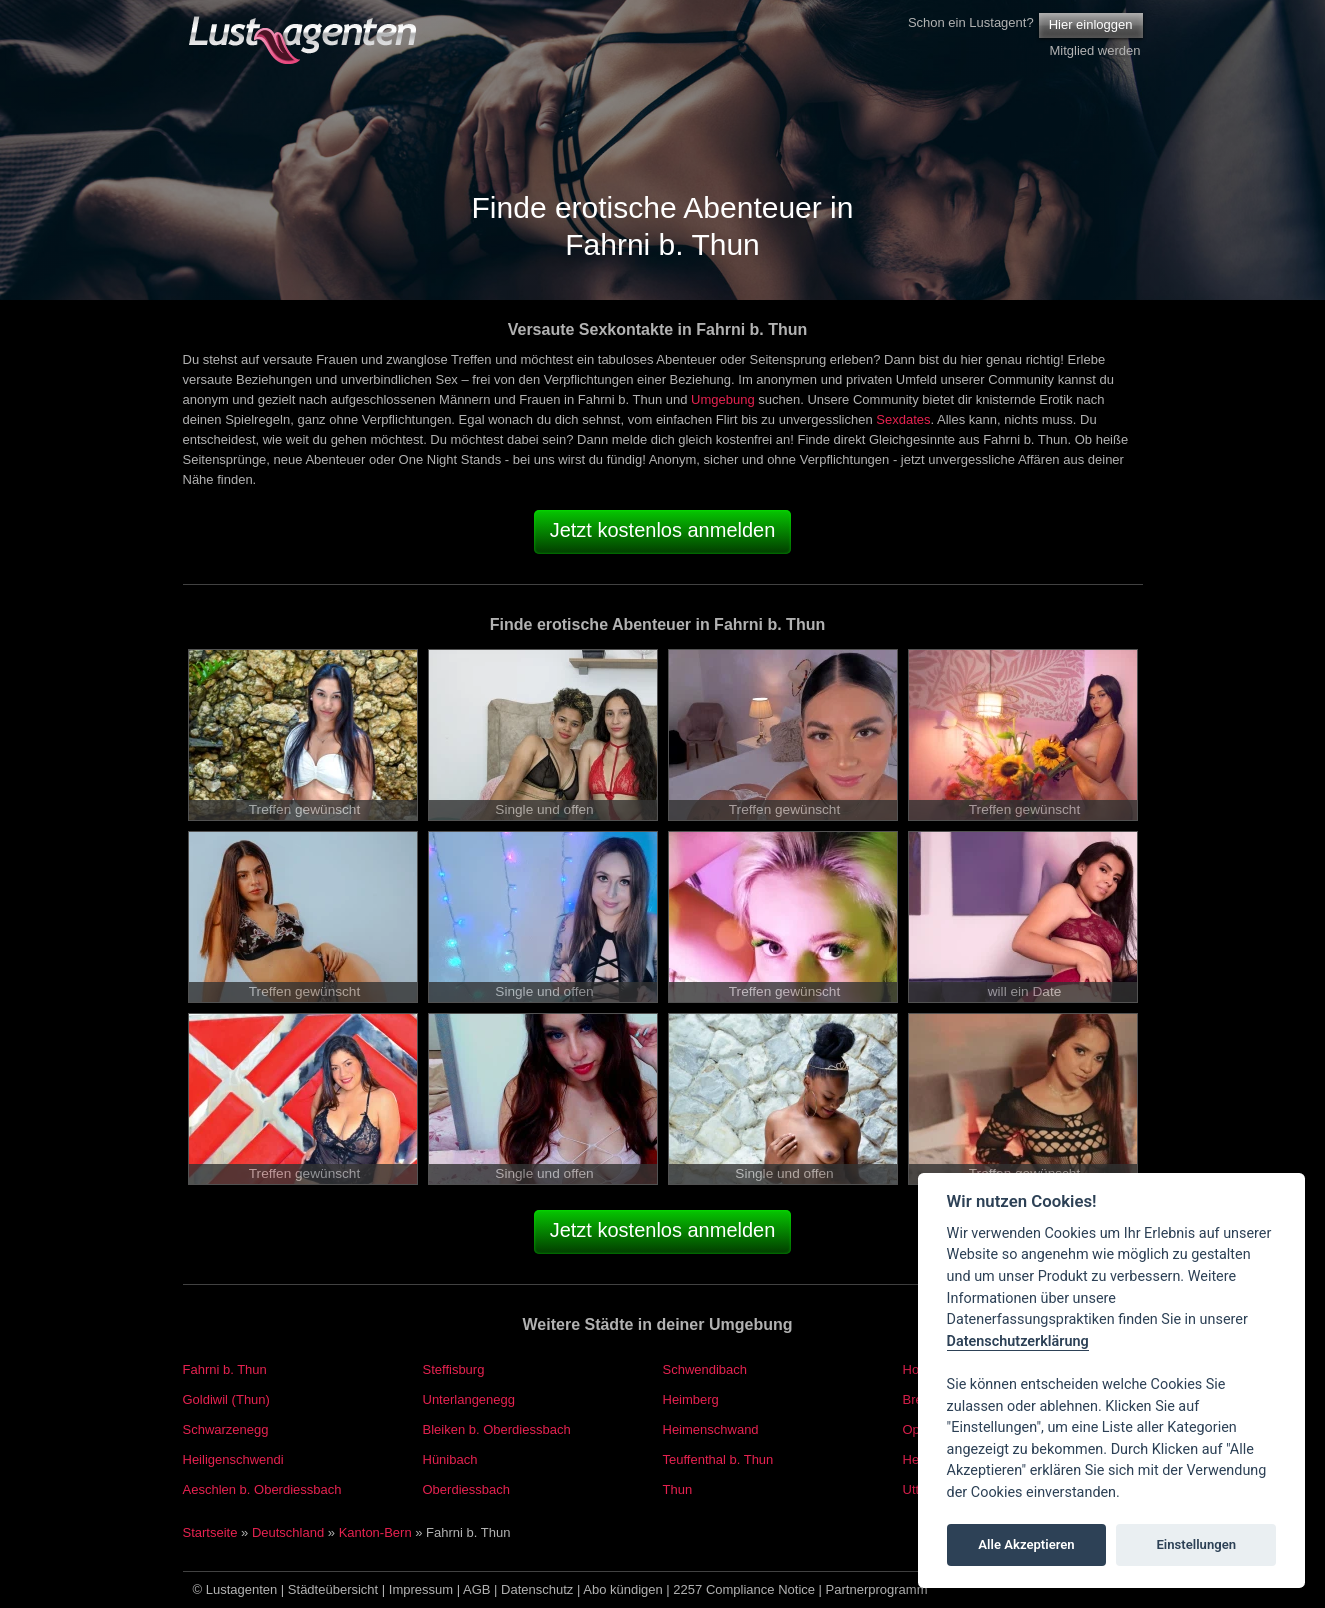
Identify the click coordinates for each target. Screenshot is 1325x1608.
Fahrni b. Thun (225, 1369)
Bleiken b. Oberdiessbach (497, 1429)
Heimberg (691, 1399)
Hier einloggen (1091, 24)
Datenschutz (537, 1589)
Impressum (421, 1589)
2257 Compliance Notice (744, 1589)
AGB (476, 1589)
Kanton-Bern (375, 1532)
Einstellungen (1196, 1544)
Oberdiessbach (466, 1489)
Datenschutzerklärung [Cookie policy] (1018, 1341)
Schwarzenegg (226, 1429)
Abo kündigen (623, 1589)
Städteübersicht (333, 1589)
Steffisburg (454, 1369)
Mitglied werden (1094, 50)
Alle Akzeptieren (1026, 1544)
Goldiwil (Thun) (226, 1399)
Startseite (210, 1532)
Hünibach (450, 1459)
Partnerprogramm (877, 1589)
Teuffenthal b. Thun (718, 1459)
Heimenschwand (711, 1429)
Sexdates (903, 419)
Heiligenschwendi (233, 1459)
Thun (678, 1489)
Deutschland (288, 1532)
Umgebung (723, 399)
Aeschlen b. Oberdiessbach (262, 1489)
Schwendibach (705, 1369)
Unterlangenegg (469, 1399)
